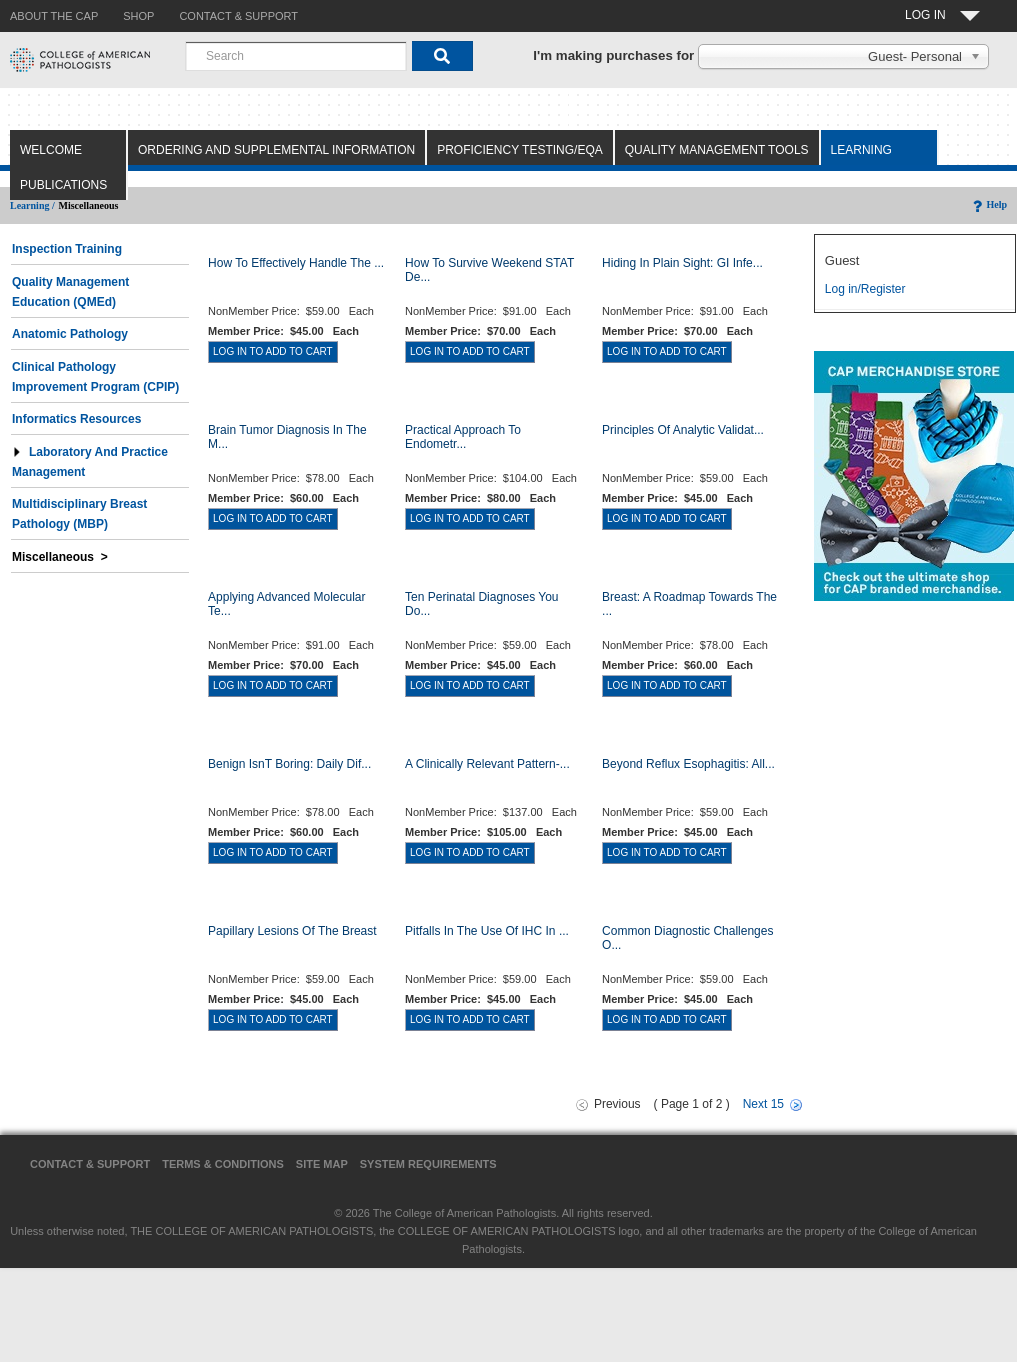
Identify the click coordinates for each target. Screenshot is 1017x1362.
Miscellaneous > (60, 557)
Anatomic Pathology (70, 334)
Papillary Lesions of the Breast (292, 931)
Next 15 (763, 1104)
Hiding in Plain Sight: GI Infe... (682, 263)
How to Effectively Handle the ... (296, 263)
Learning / (32, 205)
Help (988, 204)
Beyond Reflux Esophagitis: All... (688, 764)
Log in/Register (865, 289)
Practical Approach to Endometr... (463, 437)
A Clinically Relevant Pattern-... (487, 764)
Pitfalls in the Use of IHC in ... (487, 931)
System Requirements (428, 1164)
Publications (63, 185)
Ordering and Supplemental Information (276, 150)
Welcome (51, 150)
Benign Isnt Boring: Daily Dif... (289, 764)
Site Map (322, 1164)
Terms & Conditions (223, 1164)
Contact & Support (90, 1164)
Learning (861, 150)
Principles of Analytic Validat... (683, 430)
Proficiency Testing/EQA (520, 150)
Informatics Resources (76, 419)
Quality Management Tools (717, 150)
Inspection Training (67, 249)
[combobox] (296, 56)
